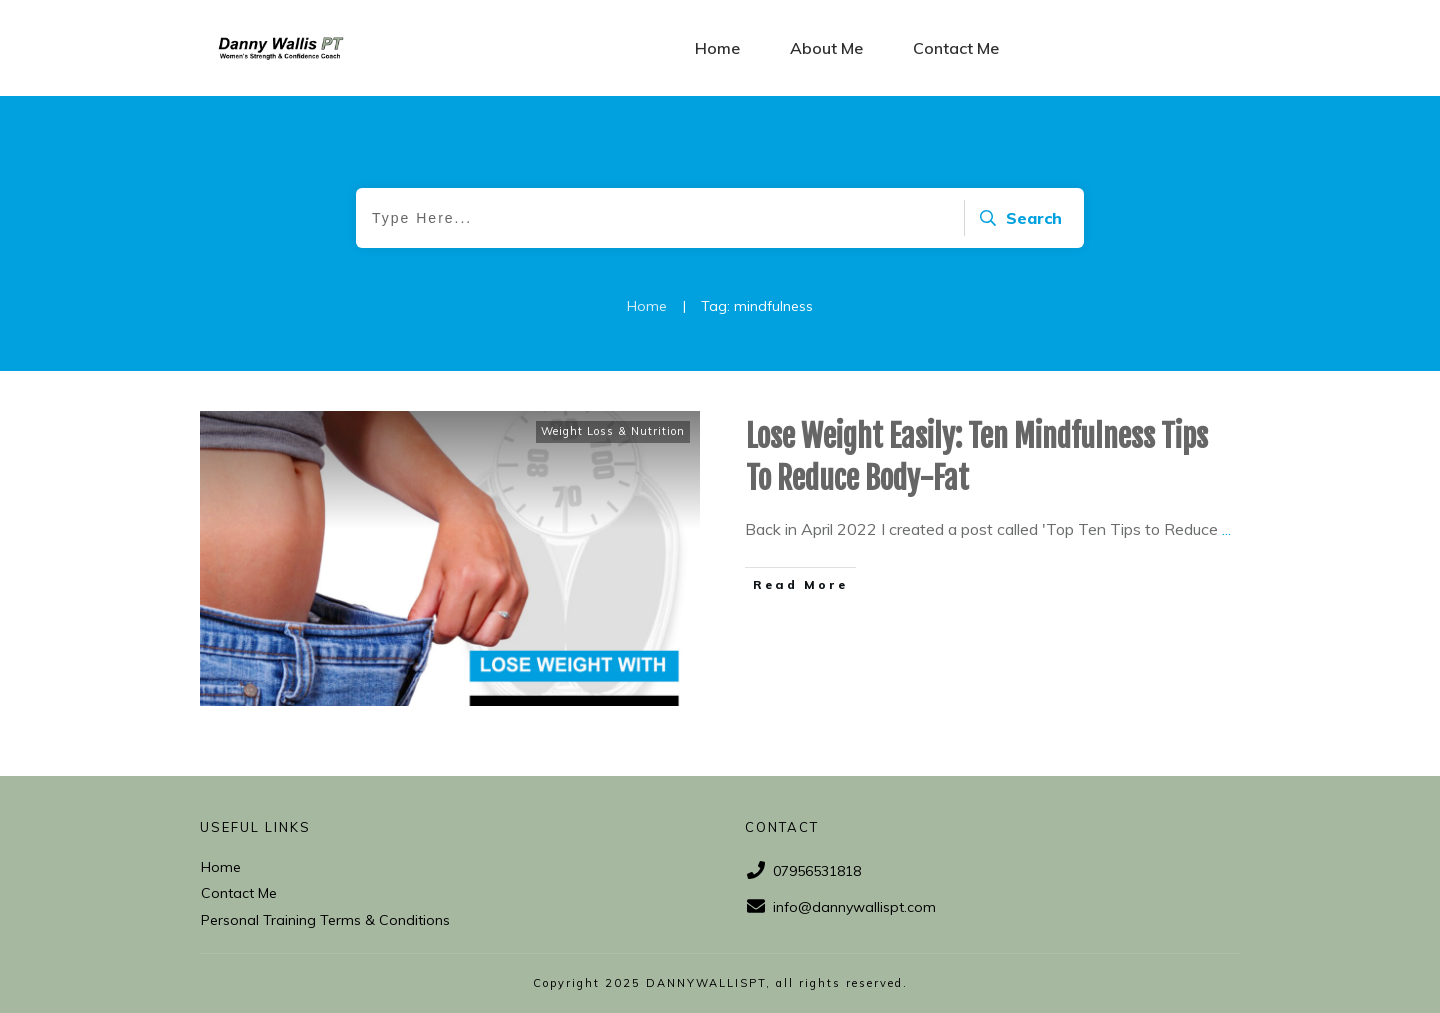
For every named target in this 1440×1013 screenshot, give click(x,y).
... (1226, 529)
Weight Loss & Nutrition (613, 431)
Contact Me (239, 893)
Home (221, 867)
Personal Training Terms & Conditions (325, 920)
